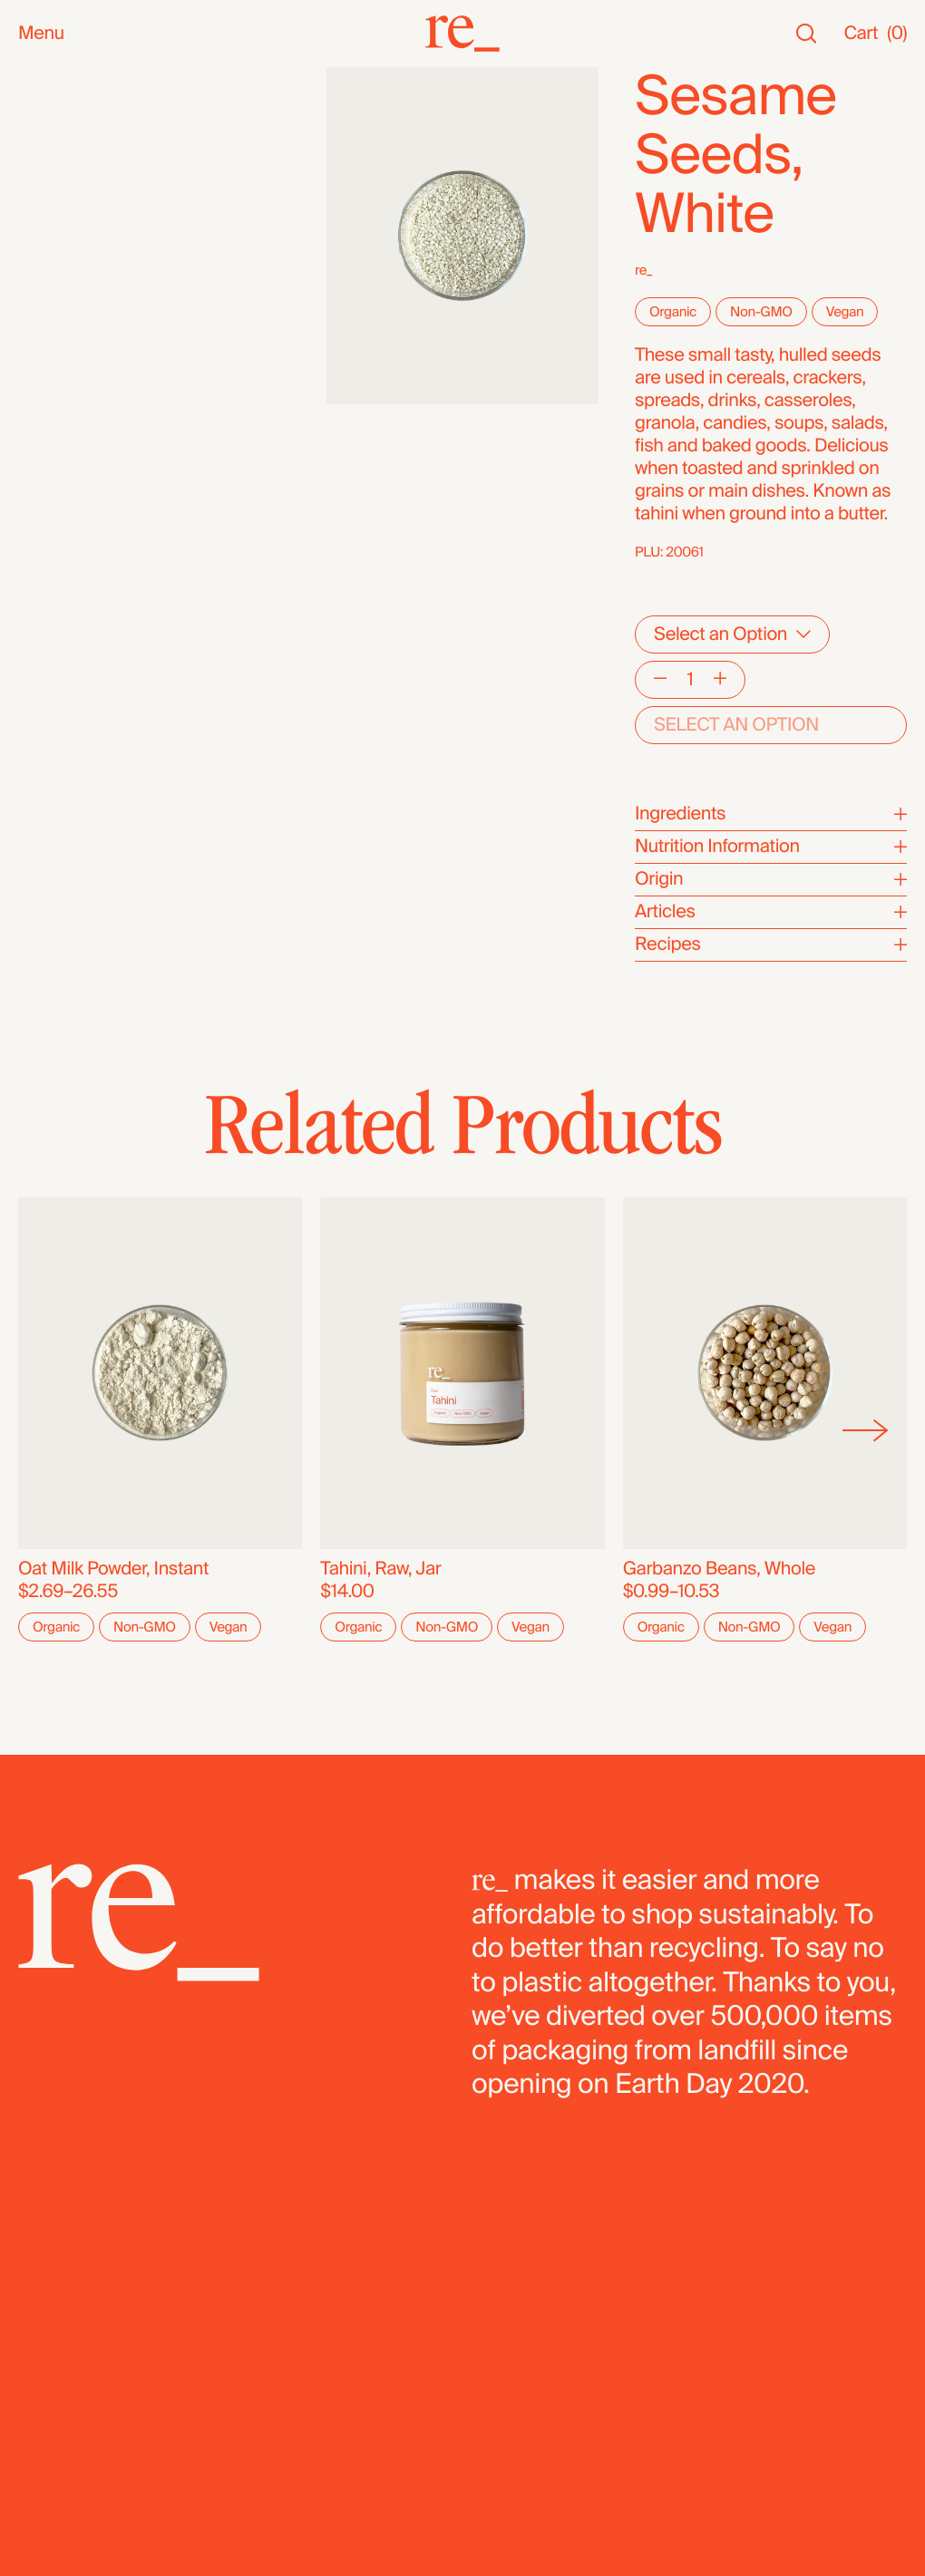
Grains (44, 413)
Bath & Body (67, 232)
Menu (41, 34)
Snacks (47, 210)
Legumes (56, 527)
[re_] (462, 33)
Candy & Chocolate (95, 436)
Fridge (43, 595)
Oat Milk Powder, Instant (113, 1569)
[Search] (806, 34)
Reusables (60, 277)
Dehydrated (65, 572)
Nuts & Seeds (73, 323)
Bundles (51, 636)
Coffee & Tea (69, 345)
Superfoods (65, 368)
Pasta (40, 549)
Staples (48, 146)
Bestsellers (63, 123)
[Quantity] (690, 680)
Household (62, 255)
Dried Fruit (59, 459)
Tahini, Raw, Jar (380, 1569)
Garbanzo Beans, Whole (719, 1569)
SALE (40, 169)
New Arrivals (67, 101)
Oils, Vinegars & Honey (109, 300)
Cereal (44, 504)
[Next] (865, 1430)
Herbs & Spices (80, 391)
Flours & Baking (80, 481)
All (27, 78)
